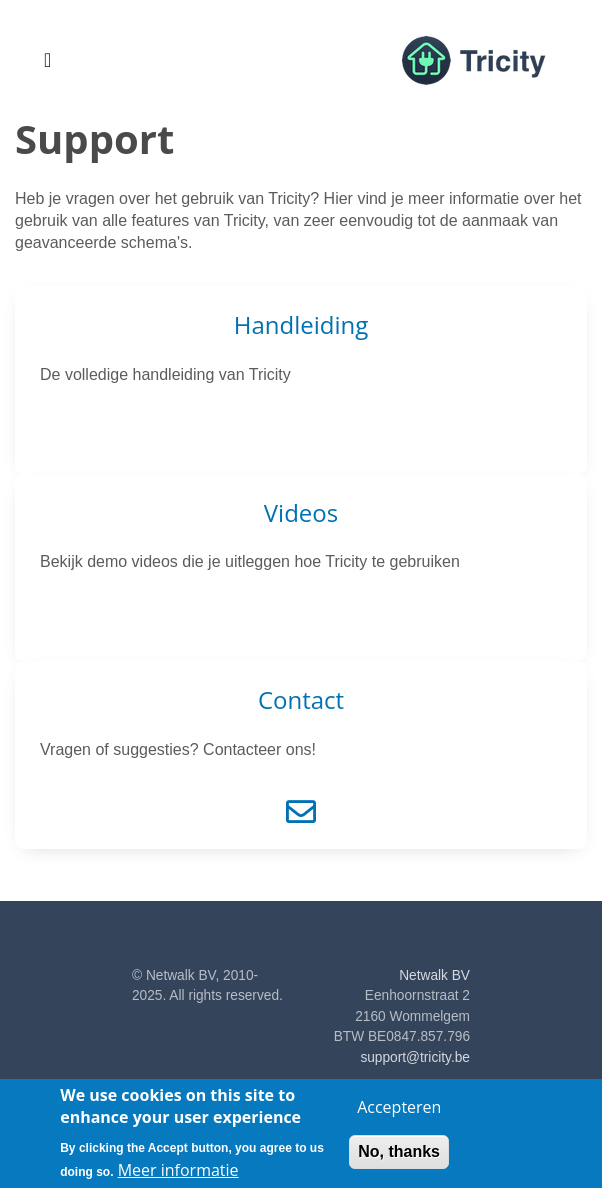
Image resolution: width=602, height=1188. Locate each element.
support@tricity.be (415, 1057)
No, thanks (399, 1158)
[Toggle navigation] (47, 60)
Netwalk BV (434, 975)
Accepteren (399, 1114)
